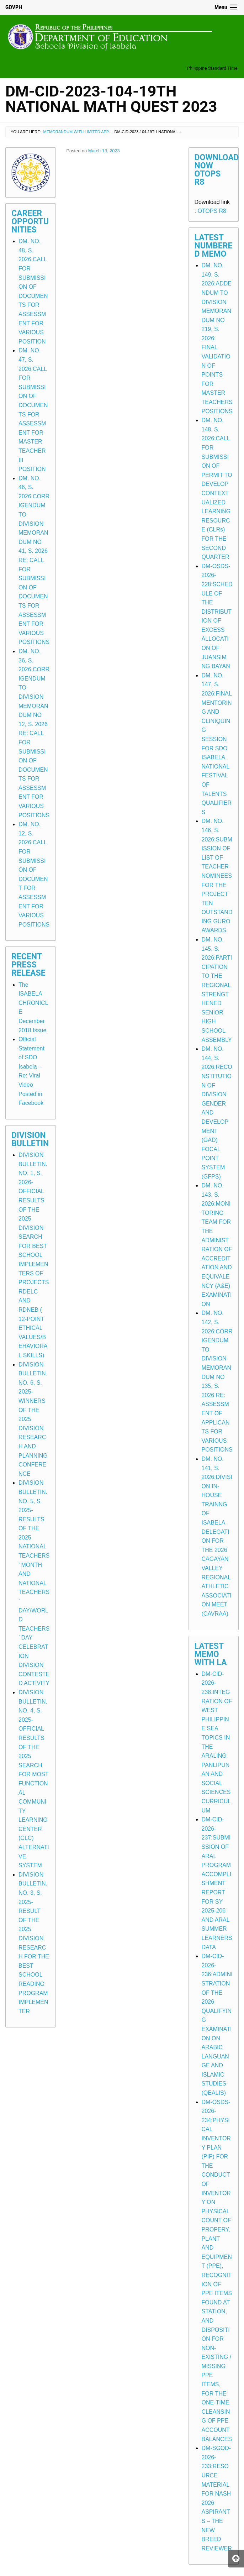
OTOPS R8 (211, 211)
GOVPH (13, 7)
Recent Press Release (28, 965)
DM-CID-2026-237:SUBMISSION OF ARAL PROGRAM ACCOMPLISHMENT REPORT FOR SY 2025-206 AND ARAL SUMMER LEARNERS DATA (217, 1883)
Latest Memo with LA (211, 1654)
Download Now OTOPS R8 (217, 170)
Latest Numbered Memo (214, 246)
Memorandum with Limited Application (85, 132)
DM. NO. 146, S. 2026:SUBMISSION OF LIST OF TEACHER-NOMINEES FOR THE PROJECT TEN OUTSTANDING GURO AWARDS (217, 875)
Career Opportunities (30, 222)
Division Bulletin (30, 1139)
